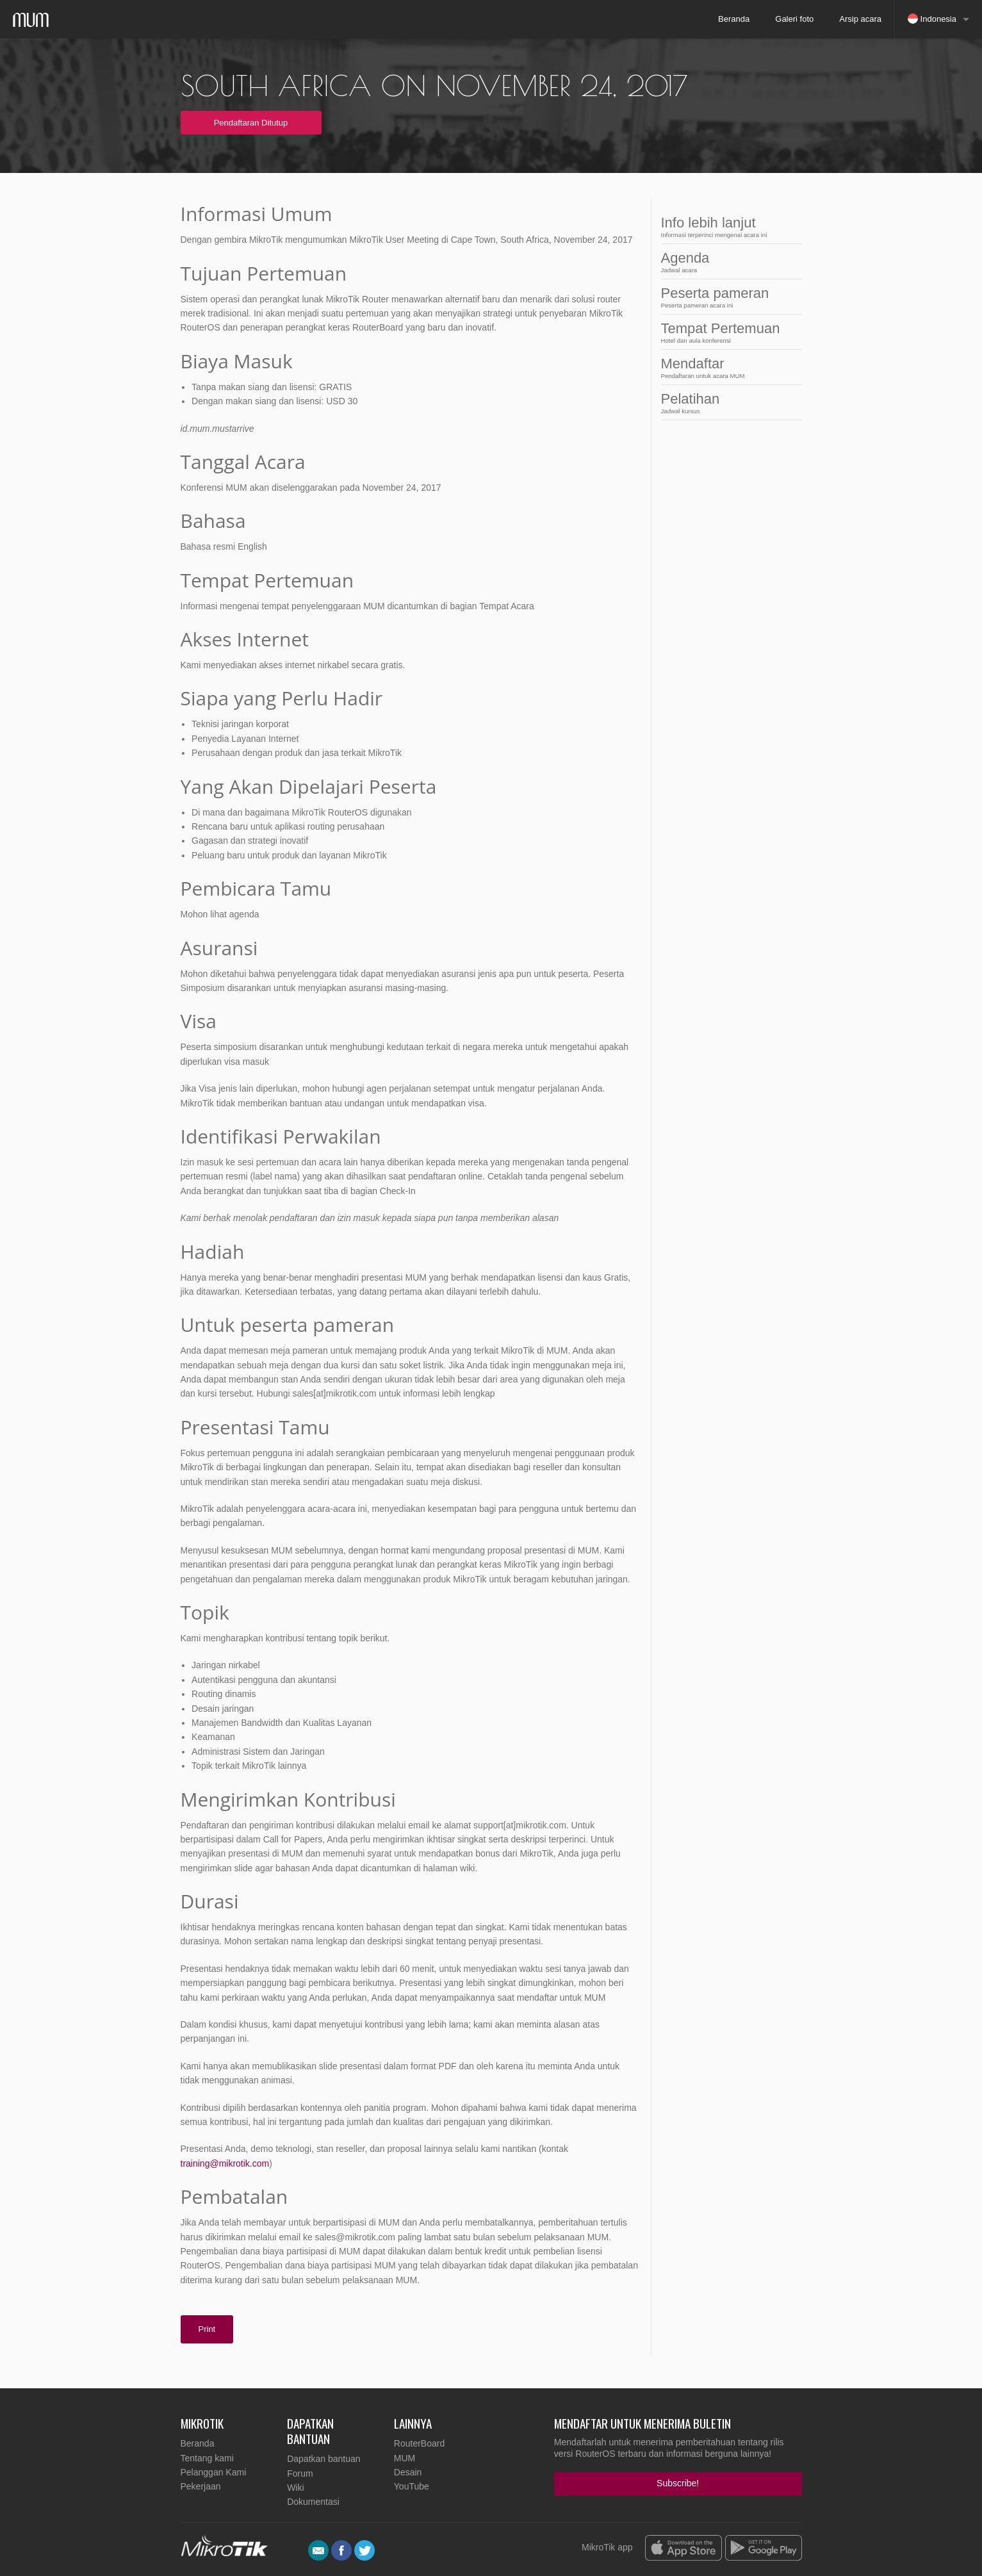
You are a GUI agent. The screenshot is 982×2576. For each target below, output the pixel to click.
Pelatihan (727, 402)
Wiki (295, 2487)
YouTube (411, 2486)
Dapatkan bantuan (323, 2459)
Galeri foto (794, 19)
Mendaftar (727, 367)
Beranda (733, 19)
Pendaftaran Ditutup (251, 122)
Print (207, 2329)
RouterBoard (419, 2443)
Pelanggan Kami (214, 2472)
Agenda (727, 262)
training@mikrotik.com (225, 2163)
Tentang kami (207, 2458)
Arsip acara (860, 19)
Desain (408, 2472)
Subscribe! (678, 2483)
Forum (300, 2473)
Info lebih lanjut (727, 226)
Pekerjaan (201, 2486)
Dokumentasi (313, 2502)
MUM (404, 2458)
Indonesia (932, 18)
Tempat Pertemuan (727, 332)
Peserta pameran (727, 297)
